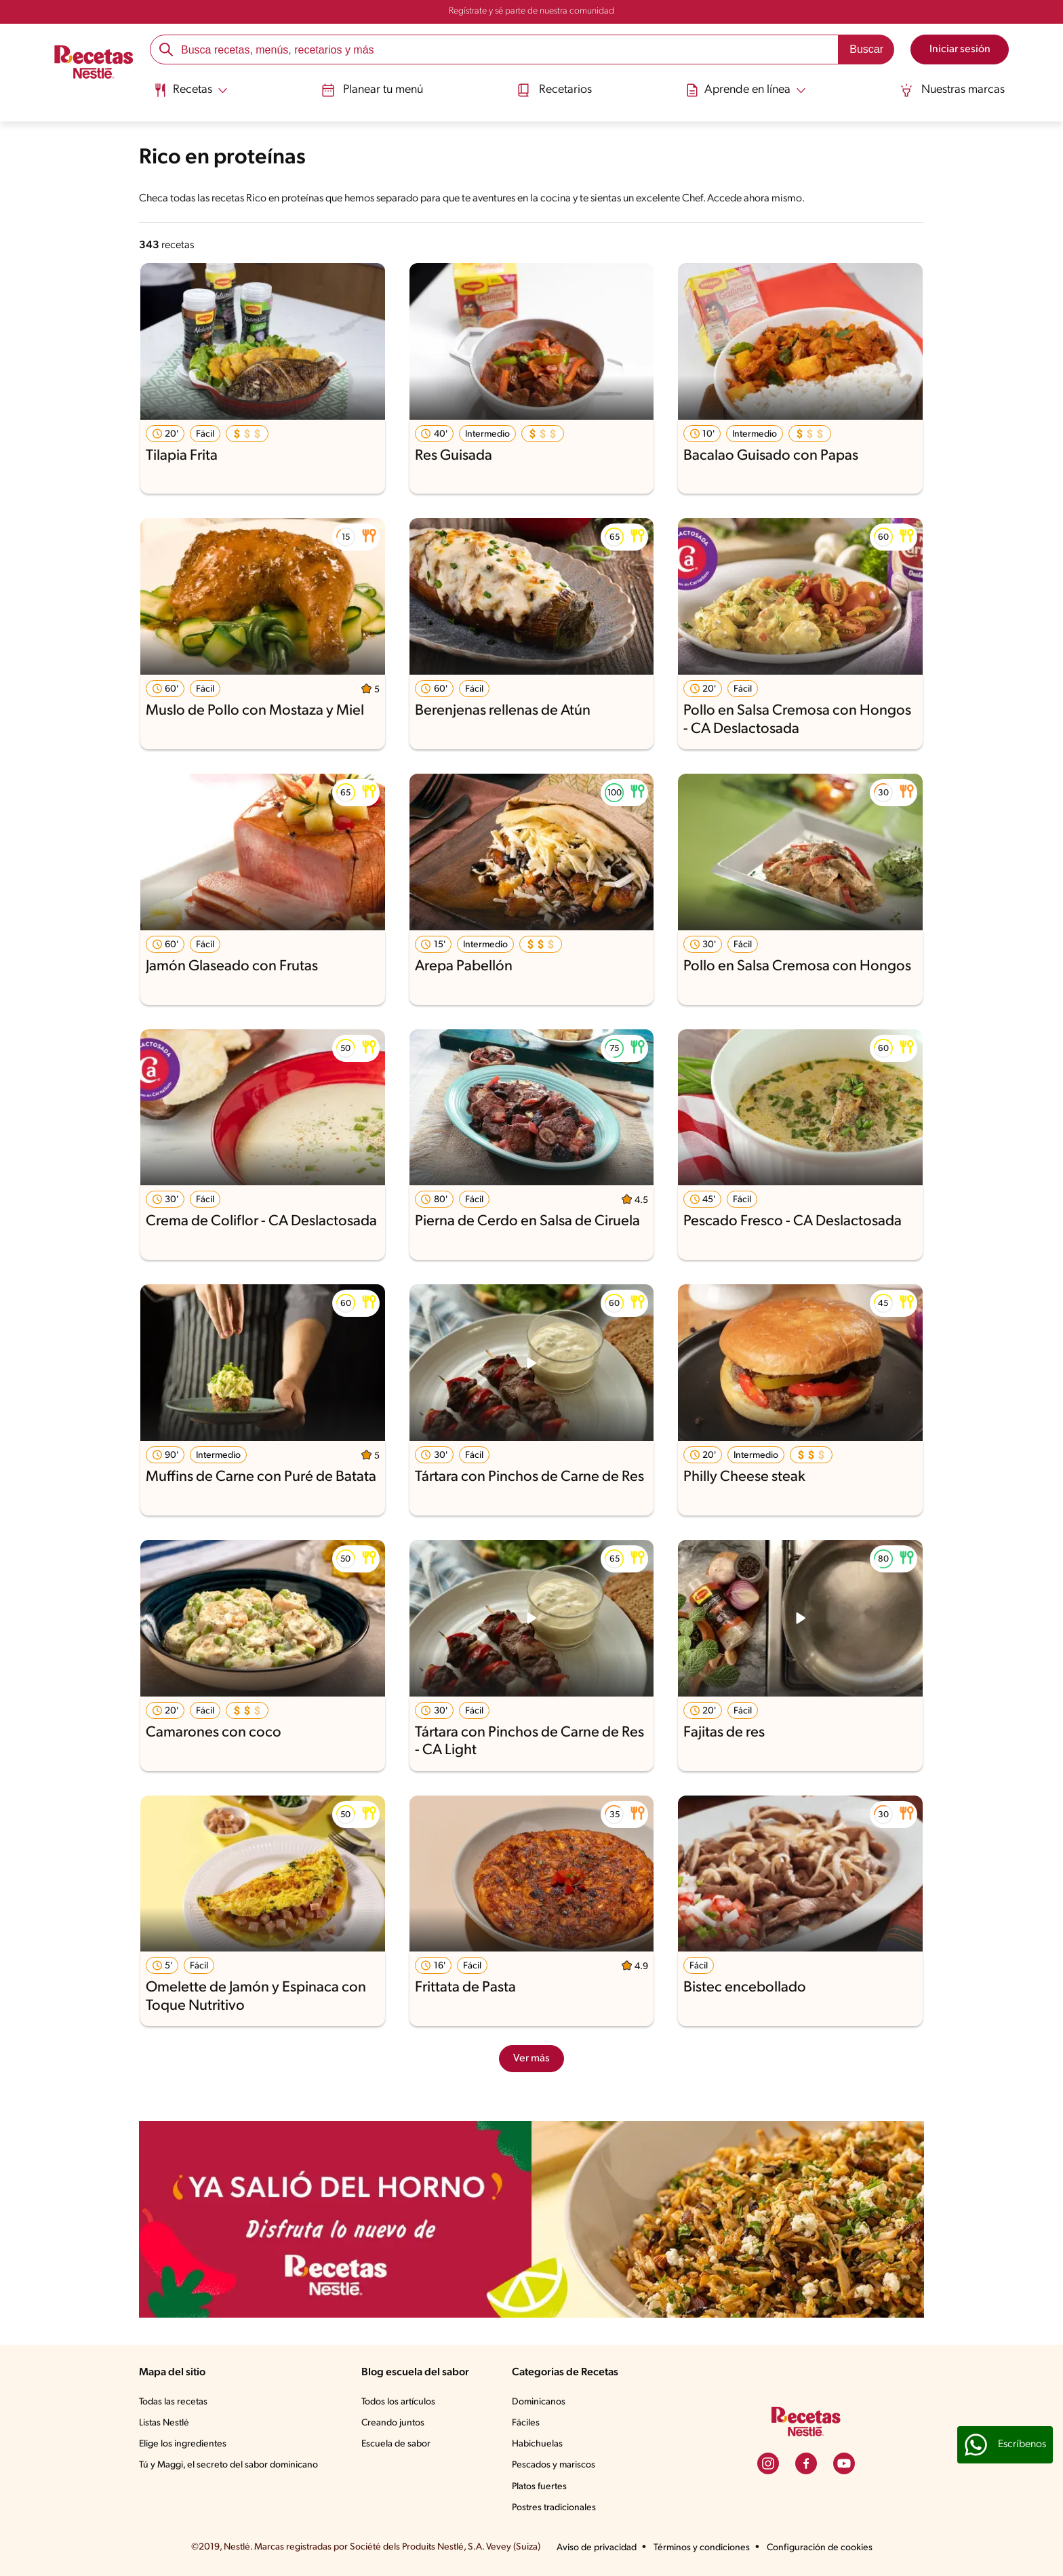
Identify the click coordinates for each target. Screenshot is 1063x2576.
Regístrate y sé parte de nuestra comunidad (531, 11)
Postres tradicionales (554, 2508)
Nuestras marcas (953, 90)
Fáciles (526, 2423)
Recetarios (554, 90)
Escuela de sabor (395, 2444)
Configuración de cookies (820, 2548)
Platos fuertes (539, 2487)
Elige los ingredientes (182, 2444)
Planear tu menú (371, 90)
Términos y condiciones (702, 2548)
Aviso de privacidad (597, 2548)
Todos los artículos (398, 2402)
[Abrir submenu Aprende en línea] (746, 90)
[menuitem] (189, 95)
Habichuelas (537, 2444)
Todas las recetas (173, 2402)
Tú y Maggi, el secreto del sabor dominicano (228, 2465)
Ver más (531, 2058)
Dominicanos (538, 2402)
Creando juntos (392, 2423)
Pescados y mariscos (553, 2465)
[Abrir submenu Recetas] (189, 90)
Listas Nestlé (164, 2423)
